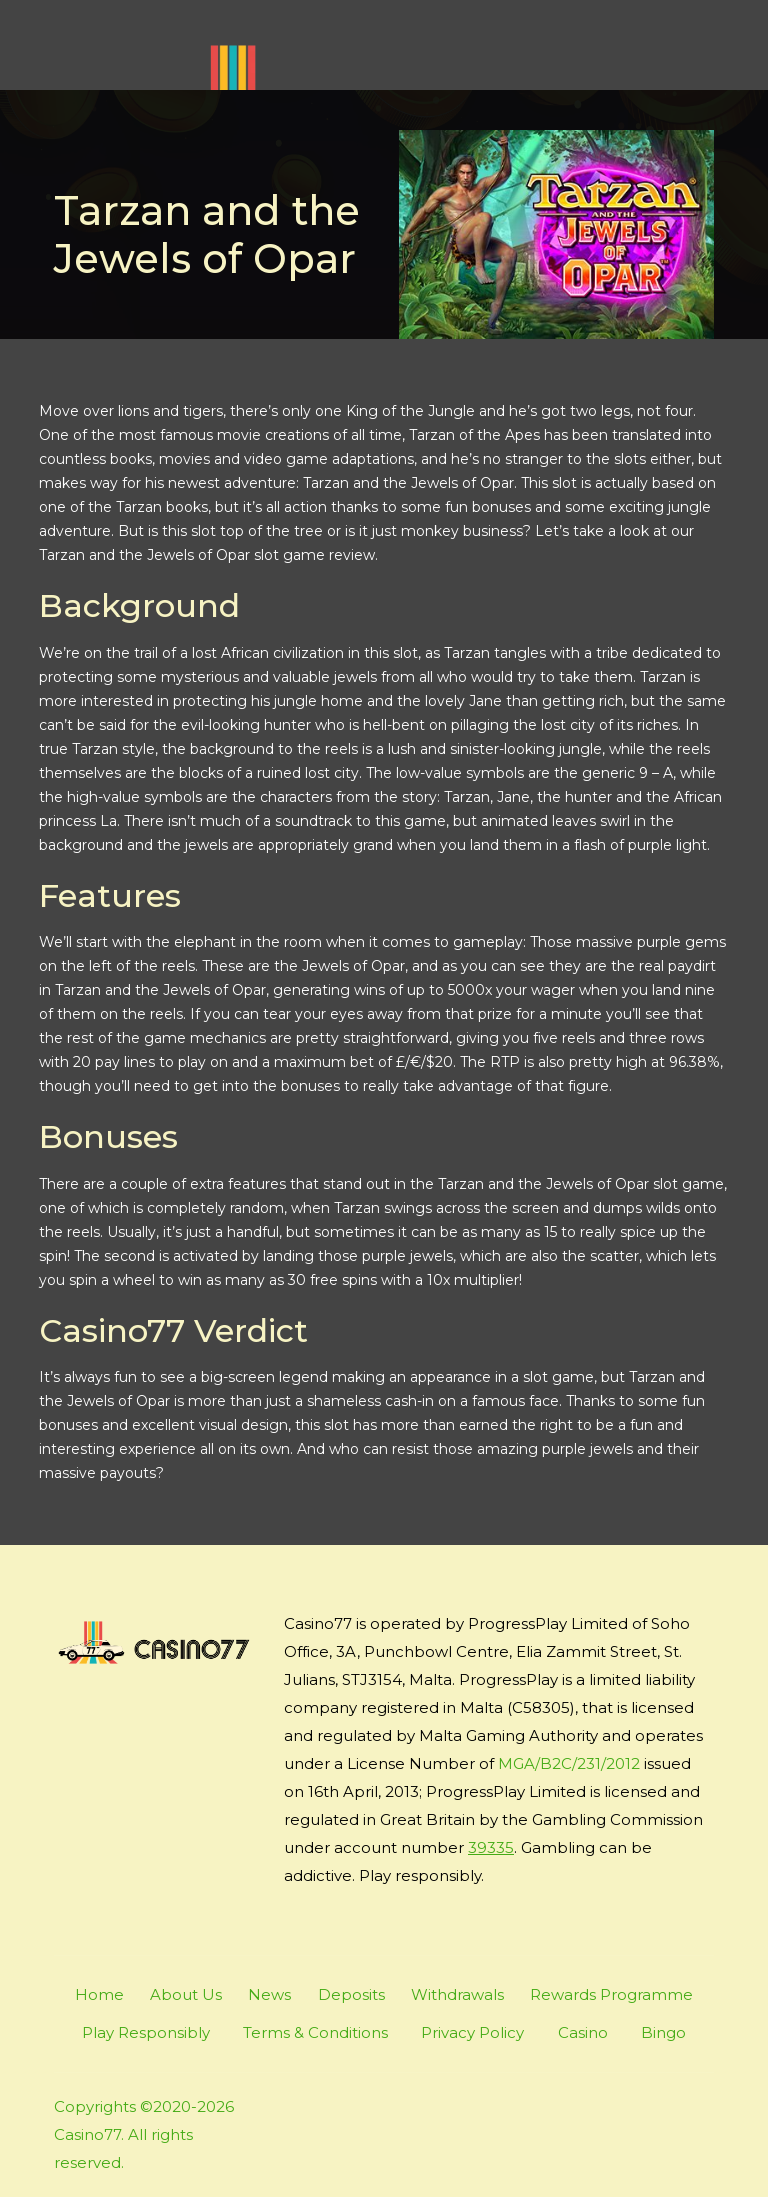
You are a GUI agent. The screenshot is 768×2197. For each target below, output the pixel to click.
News (269, 1994)
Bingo (663, 2032)
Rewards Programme (611, 1994)
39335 (491, 1847)
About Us (186, 1994)
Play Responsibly (146, 2032)
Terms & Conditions (315, 2032)
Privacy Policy (472, 2032)
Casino (583, 2032)
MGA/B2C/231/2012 (569, 1763)
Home (99, 1994)
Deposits (351, 1994)
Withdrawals (457, 1994)
